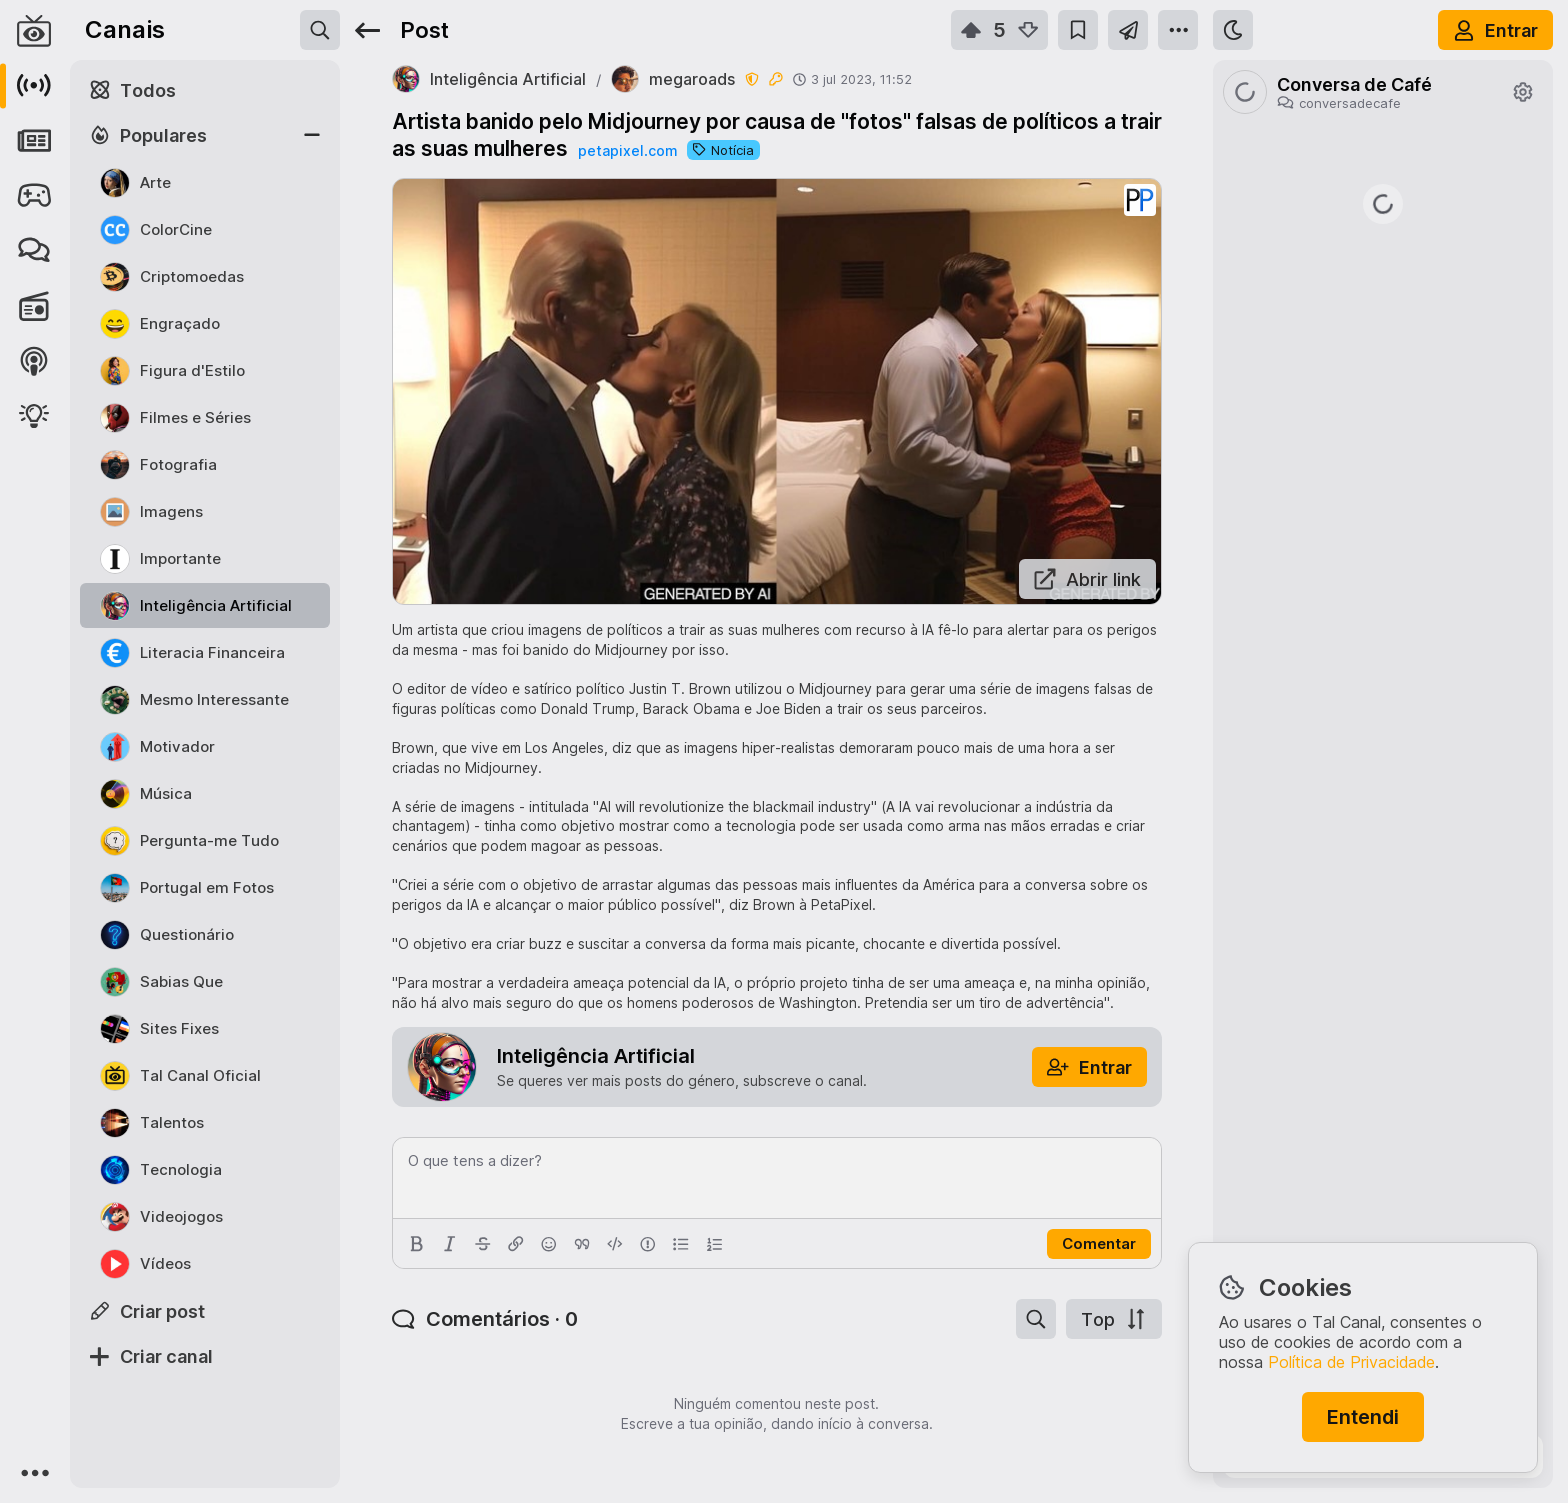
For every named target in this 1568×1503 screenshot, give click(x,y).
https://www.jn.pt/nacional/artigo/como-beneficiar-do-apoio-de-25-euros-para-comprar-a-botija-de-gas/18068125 (1383, 777)
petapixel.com (627, 150)
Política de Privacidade (1351, 1362)
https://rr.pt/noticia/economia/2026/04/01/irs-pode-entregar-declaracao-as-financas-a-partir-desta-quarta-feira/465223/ (1383, 658)
